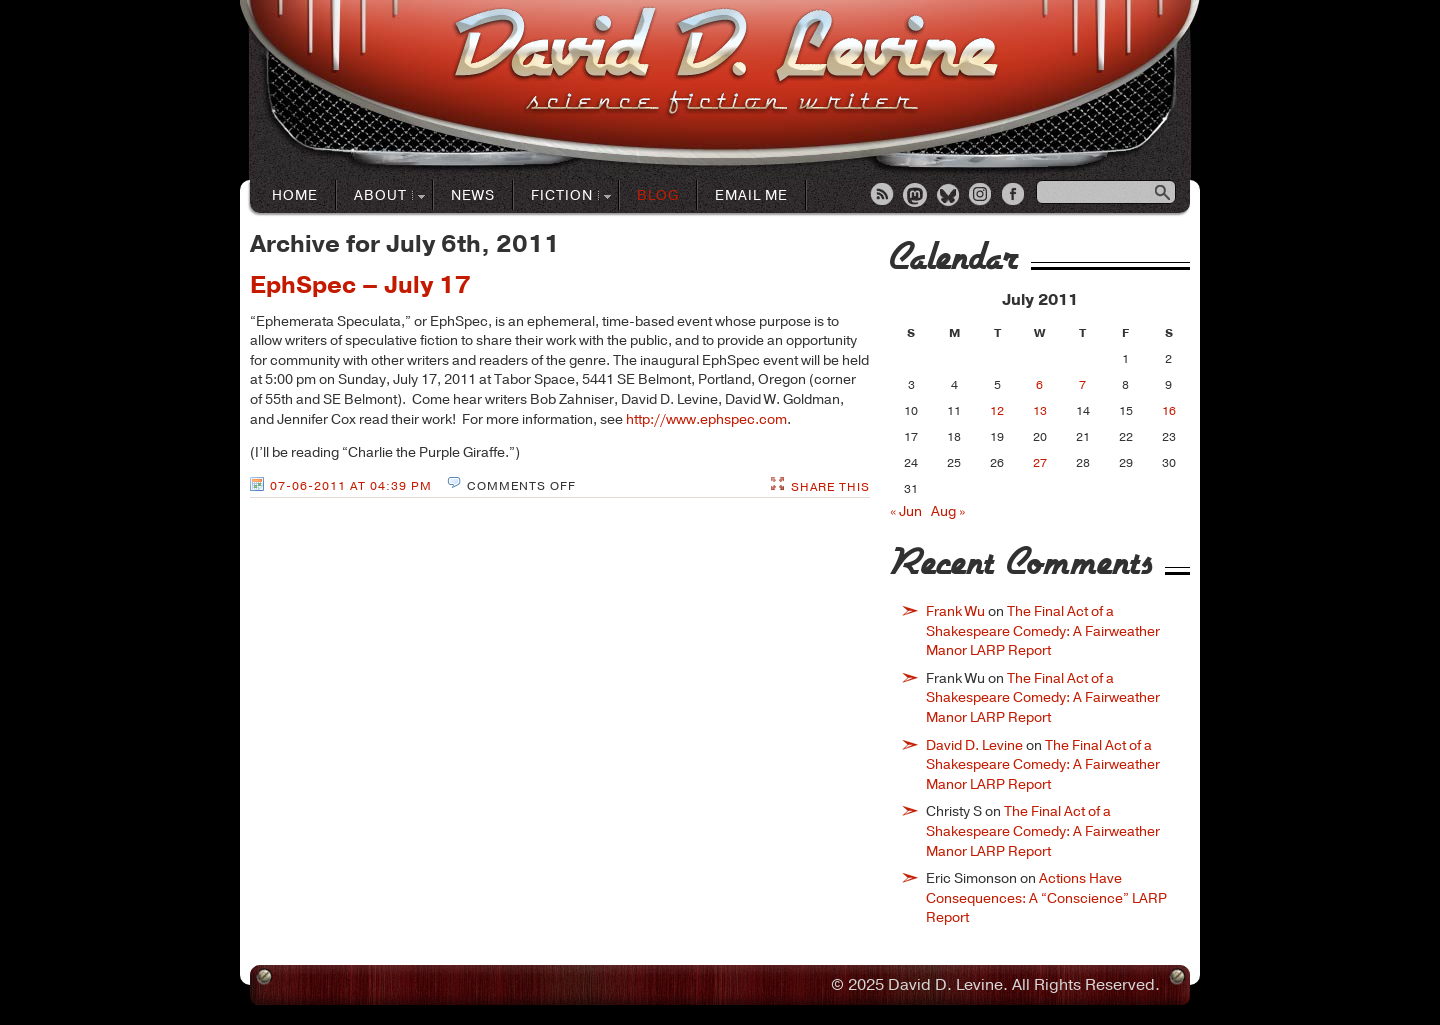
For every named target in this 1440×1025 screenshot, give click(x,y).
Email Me (751, 195)
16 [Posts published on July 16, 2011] (1169, 411)
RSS (883, 196)
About (381, 196)
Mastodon (916, 196)
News (473, 195)
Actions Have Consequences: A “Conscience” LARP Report (1046, 898)
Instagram (982, 196)
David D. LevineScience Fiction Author (725, 62)
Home (295, 195)
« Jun (906, 511)
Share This (830, 487)
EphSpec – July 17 (360, 285)
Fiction (562, 196)
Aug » (948, 511)
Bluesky (949, 196)
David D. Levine (974, 745)
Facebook (1015, 196)
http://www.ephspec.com (706, 419)
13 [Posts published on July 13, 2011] (1040, 411)
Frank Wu (955, 611)
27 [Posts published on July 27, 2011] (1040, 463)
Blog (658, 195)
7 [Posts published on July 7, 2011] (1082, 385)
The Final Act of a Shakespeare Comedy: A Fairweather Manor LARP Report (1043, 631)
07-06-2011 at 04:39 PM (351, 486)
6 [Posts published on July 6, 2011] (1039, 385)
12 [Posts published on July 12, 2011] (997, 411)
